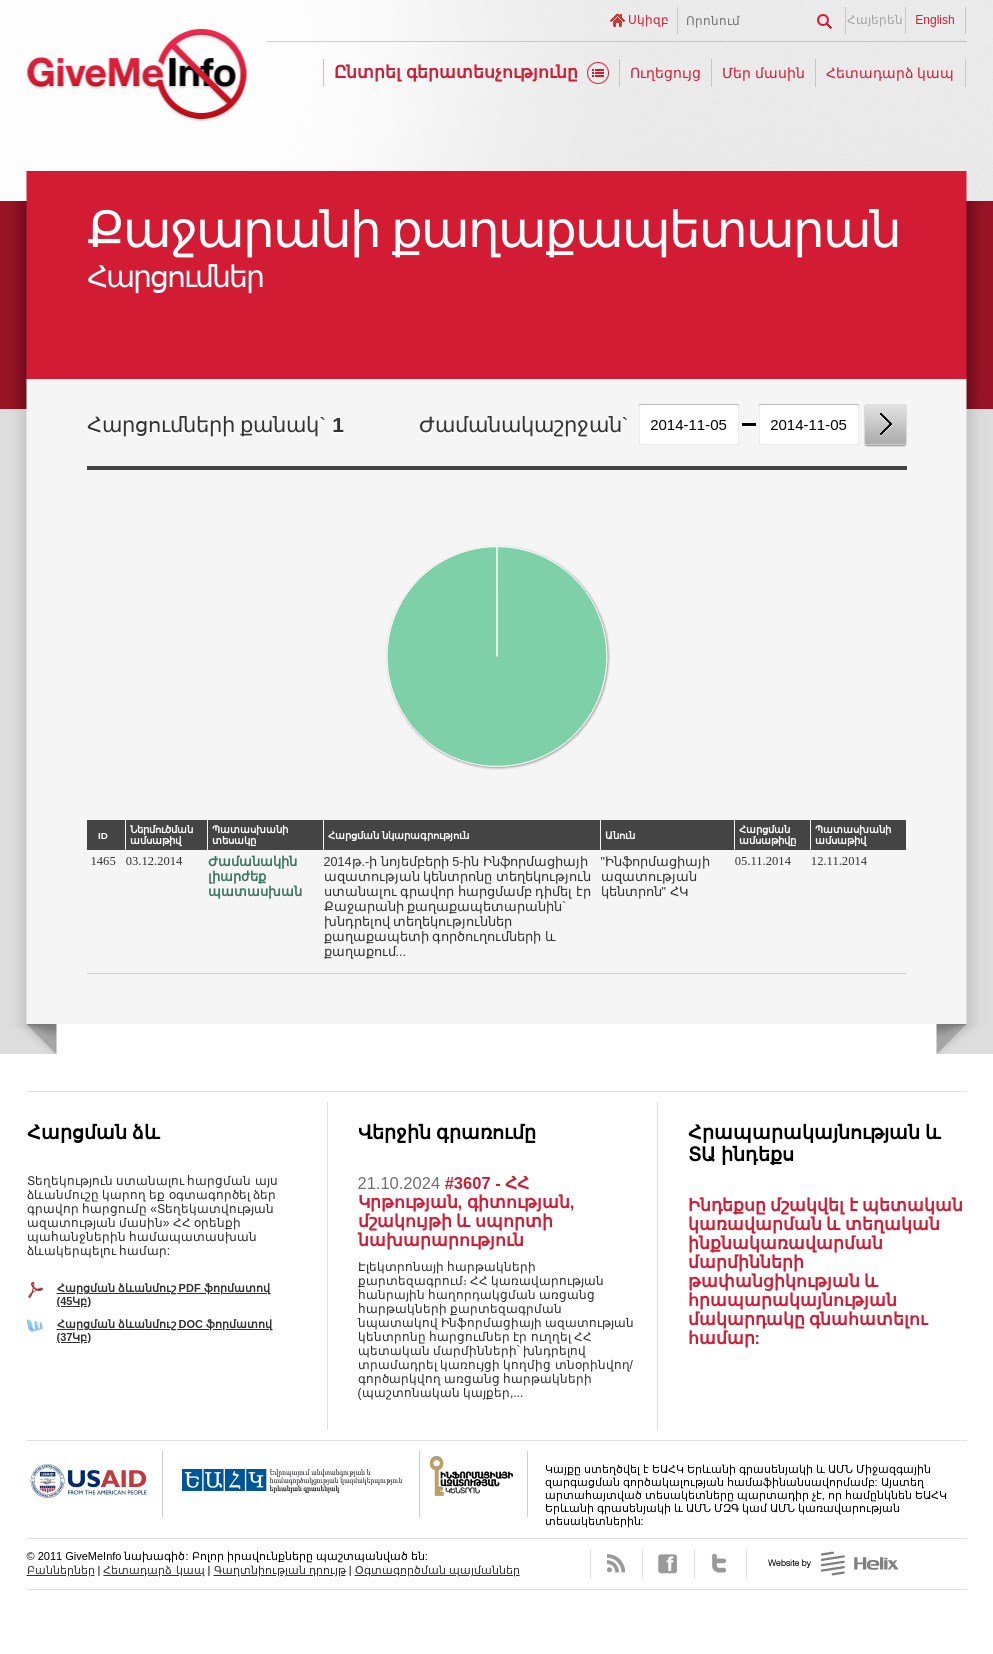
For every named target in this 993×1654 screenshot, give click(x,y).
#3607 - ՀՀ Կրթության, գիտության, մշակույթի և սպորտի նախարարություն (466, 1211)
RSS (616, 1564)
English (934, 20)
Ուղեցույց (665, 73)
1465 (103, 861)
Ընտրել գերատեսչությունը (456, 72)
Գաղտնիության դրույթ (280, 1570)
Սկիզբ (648, 20)
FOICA (474, 1484)
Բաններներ (61, 1570)
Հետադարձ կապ (890, 73)
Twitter (720, 1564)
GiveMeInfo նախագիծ (137, 77)
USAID (95, 1484)
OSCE (291, 1484)
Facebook (668, 1564)
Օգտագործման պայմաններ (437, 1570)
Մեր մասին (763, 73)
